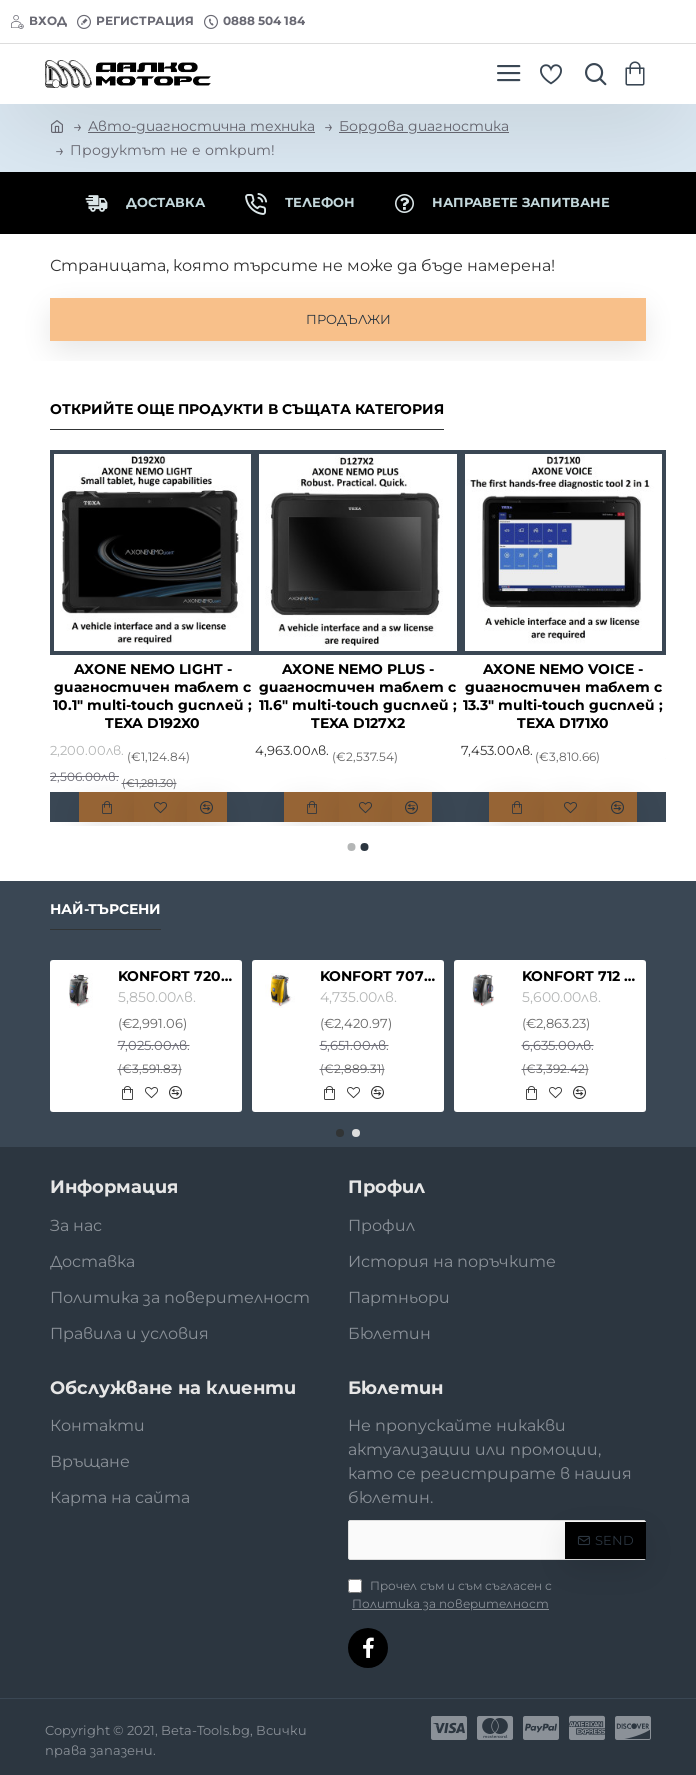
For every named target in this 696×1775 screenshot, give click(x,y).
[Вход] (38, 21)
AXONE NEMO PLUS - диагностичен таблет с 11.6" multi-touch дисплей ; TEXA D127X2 (358, 696)
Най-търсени (105, 909)
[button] (106, 807)
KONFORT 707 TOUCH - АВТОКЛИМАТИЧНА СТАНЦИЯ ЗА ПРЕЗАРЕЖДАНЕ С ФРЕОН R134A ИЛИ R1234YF (379, 976)
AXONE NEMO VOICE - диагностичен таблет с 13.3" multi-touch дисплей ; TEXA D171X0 (563, 696)
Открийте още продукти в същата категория (247, 409)
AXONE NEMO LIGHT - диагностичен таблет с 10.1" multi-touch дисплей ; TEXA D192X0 (152, 696)
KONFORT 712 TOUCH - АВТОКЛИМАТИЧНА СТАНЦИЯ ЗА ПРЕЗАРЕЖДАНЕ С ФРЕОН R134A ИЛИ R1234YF (581, 976)
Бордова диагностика (424, 126)
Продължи (348, 319)
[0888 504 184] (254, 21)
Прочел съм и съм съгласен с (450, 1595)
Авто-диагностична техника (201, 126)
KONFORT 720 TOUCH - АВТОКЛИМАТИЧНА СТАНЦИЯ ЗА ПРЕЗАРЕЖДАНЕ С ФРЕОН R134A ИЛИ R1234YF (177, 976)
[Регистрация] (135, 21)
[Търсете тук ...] (591, 74)
